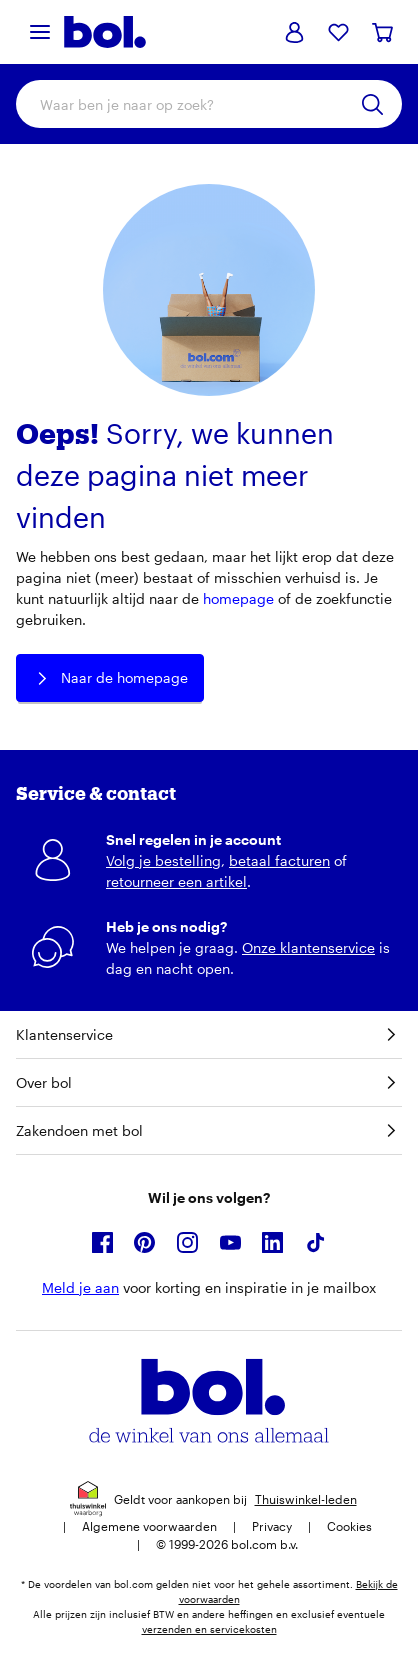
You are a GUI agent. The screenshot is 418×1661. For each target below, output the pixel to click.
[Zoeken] (372, 104)
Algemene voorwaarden (149, 1526)
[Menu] (40, 32)
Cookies (349, 1526)
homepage (238, 598)
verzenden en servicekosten (209, 1629)
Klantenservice (209, 1034)
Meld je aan (80, 1287)
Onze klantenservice (308, 947)
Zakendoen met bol (209, 1130)
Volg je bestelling (163, 860)
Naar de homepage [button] (110, 678)
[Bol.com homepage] (105, 32)
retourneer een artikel (176, 881)
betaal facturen (279, 860)
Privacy (272, 1526)
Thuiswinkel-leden (306, 1499)
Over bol (209, 1082)
